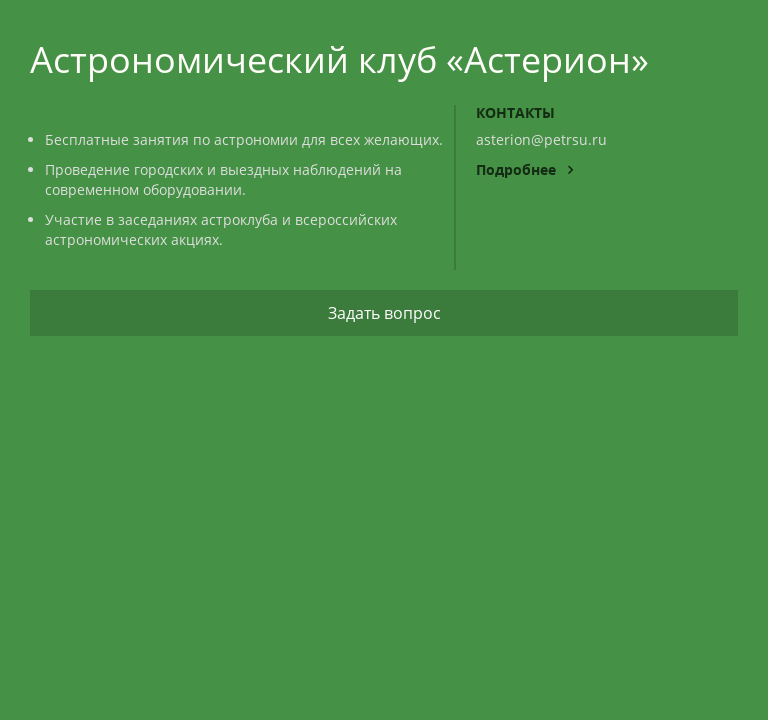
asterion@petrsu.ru (541, 139)
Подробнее (524, 169)
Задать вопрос (384, 313)
